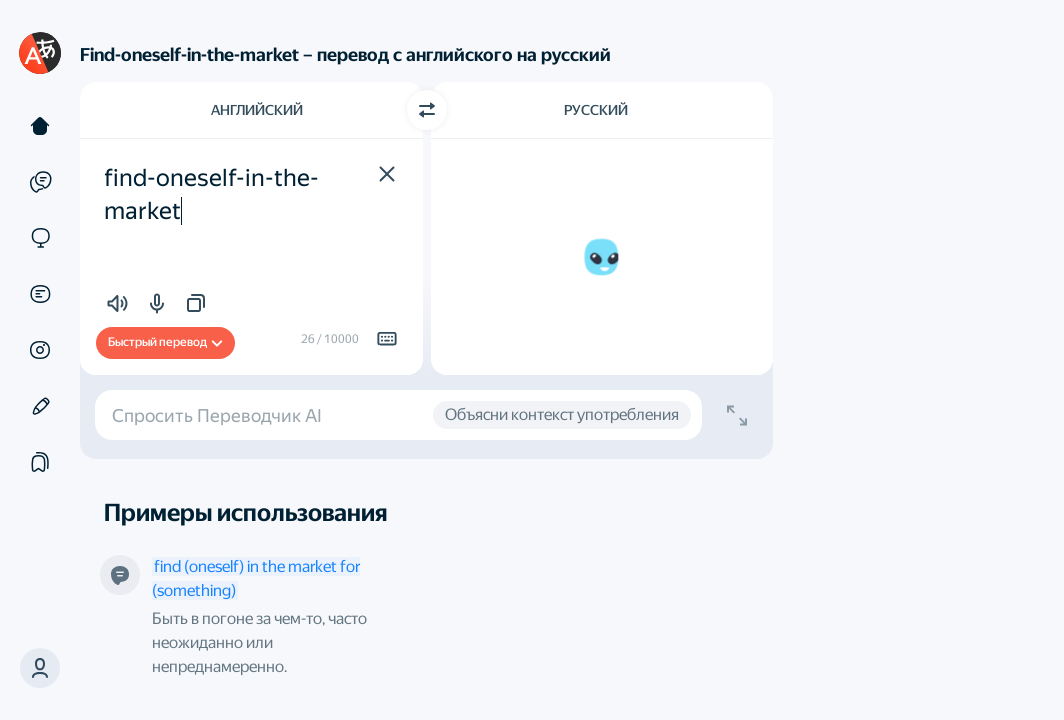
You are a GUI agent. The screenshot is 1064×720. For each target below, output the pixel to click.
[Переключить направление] (427, 110)
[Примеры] (40, 182)
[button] (40, 668)
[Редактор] (40, 406)
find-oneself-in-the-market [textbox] (211, 195)
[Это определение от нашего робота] (120, 575)
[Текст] (40, 126)
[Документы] (40, 294)
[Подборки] (40, 462)
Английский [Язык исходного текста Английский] (257, 110)
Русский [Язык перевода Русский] (596, 110)
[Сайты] (40, 238)
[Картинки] (40, 350)
